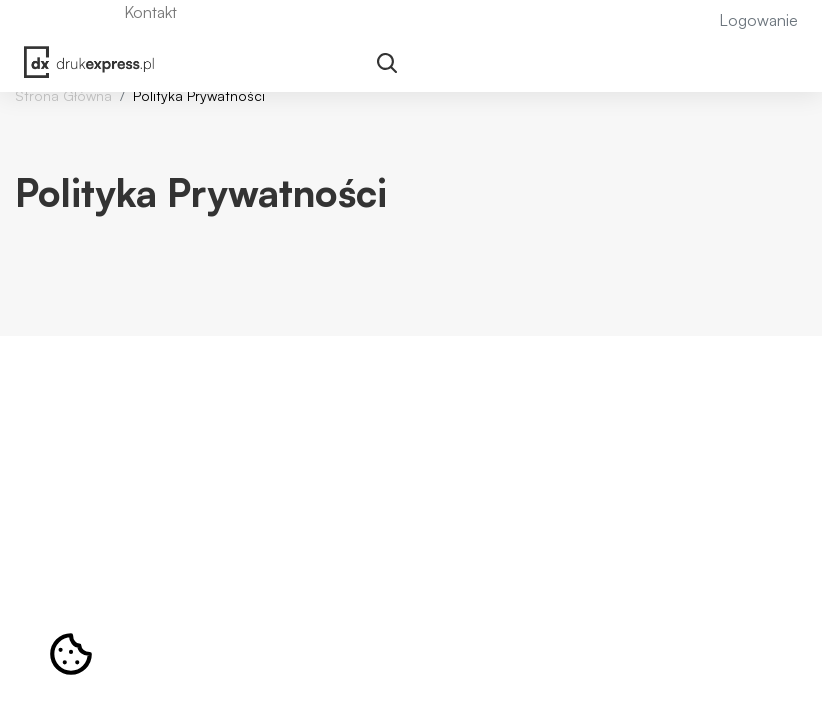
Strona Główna (63, 95)
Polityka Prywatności (199, 95)
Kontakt (150, 12)
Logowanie (758, 20)
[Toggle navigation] (387, 64)
